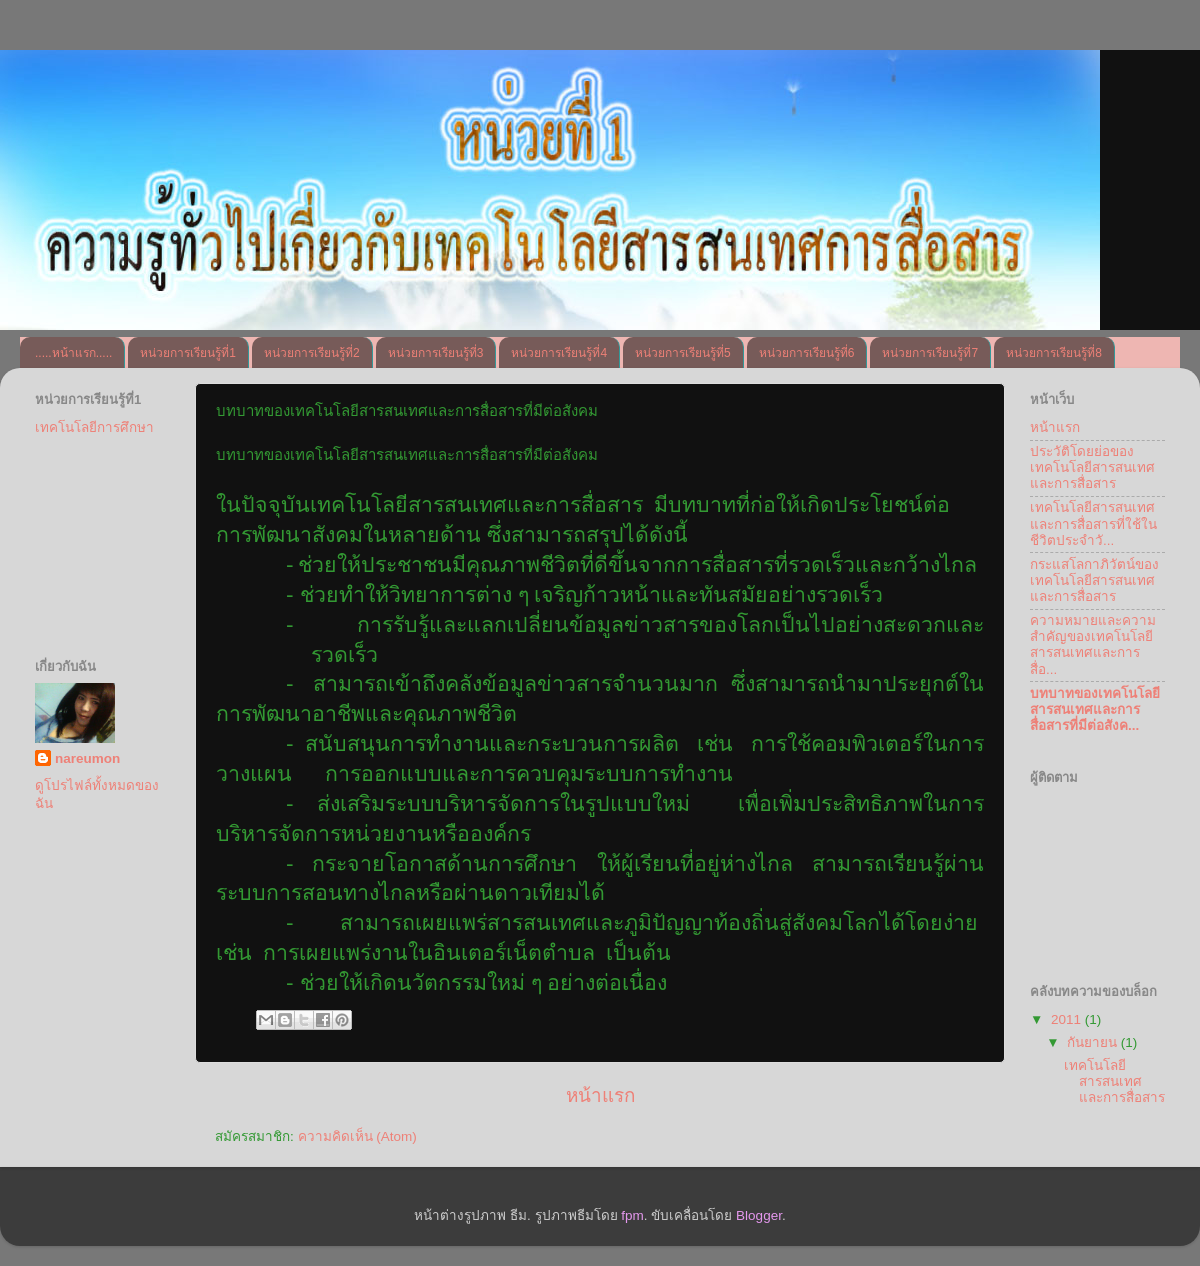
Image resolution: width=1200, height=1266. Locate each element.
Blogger (759, 1215)
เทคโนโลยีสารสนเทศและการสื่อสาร (1114, 1081)
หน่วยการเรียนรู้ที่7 (930, 353)
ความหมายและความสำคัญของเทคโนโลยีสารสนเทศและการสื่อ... (1093, 645)
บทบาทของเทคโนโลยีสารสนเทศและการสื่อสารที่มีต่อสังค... (1095, 709)
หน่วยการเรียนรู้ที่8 (1054, 353)
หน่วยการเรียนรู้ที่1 (188, 353)
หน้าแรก (600, 1095)
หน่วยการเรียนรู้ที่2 (312, 353)
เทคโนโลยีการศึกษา (94, 427)
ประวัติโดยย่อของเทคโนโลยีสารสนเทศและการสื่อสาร (1092, 467)
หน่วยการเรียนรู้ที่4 (559, 353)
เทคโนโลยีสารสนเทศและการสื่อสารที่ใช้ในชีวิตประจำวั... (1093, 523)
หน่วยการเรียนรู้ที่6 (807, 353)
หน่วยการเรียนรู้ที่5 (683, 353)
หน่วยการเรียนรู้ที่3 (436, 353)
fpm (632, 1215)
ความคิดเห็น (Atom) (357, 1136)
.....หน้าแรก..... (73, 353)
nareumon (87, 758)
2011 (1068, 1019)
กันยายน (1094, 1042)
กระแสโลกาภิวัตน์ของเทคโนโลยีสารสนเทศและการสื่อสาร (1094, 580)
